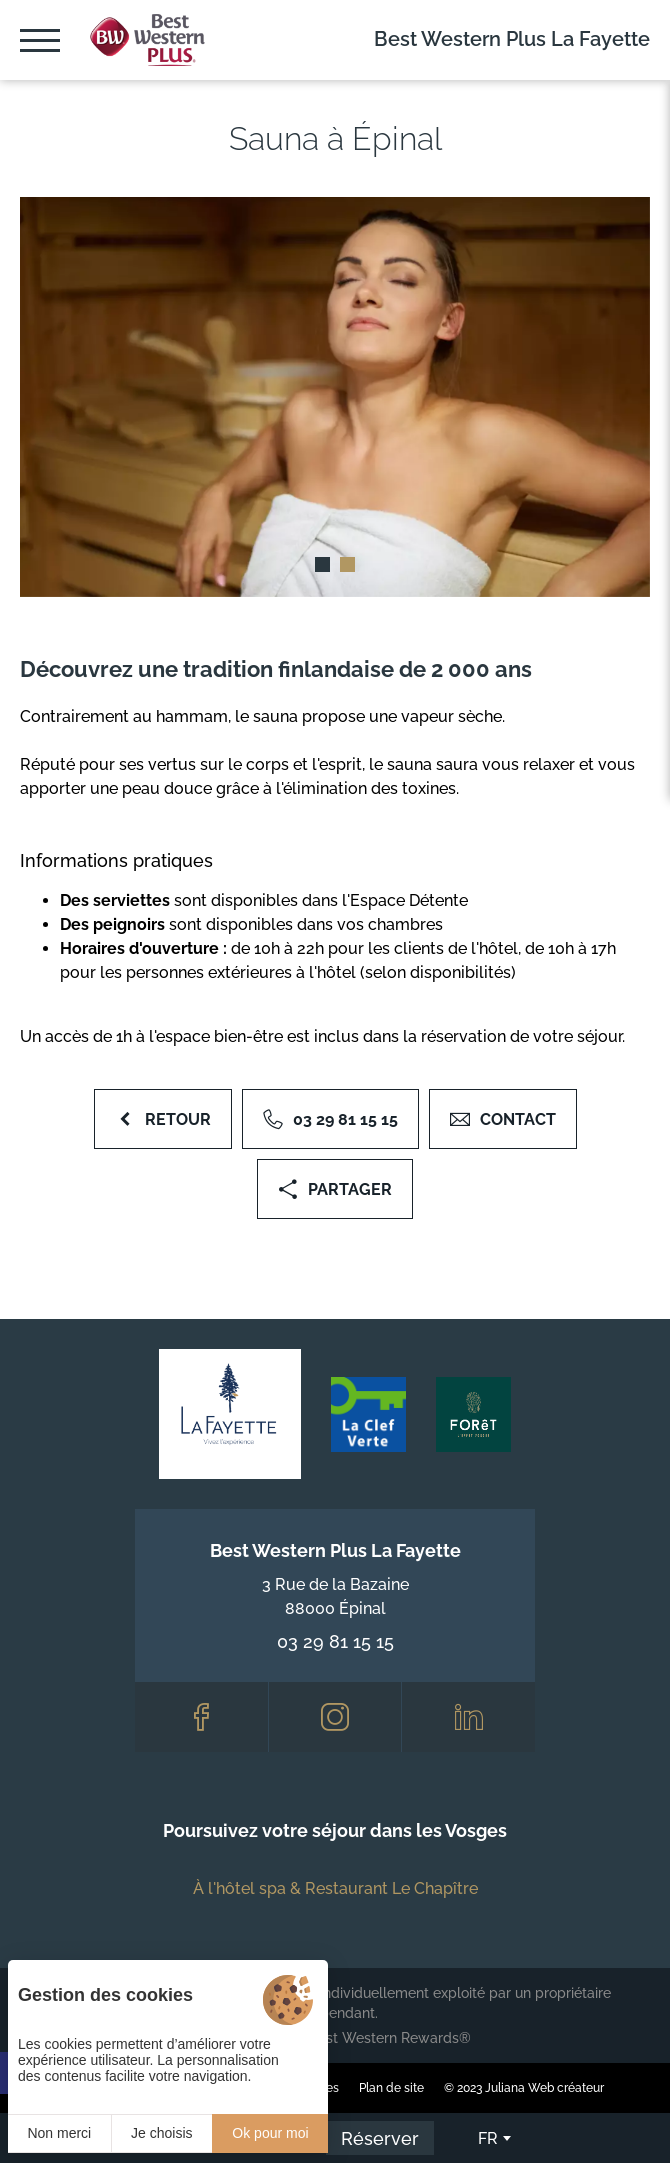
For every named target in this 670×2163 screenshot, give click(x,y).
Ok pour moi (270, 2133)
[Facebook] (201, 1717)
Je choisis (161, 2133)
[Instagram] (335, 1717)
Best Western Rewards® (390, 2038)
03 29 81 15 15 (335, 1641)
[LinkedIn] (468, 1717)
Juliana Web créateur (544, 2088)
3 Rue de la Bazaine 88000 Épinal (335, 1596)
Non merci (59, 2133)
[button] (322, 564)
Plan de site (391, 2088)
